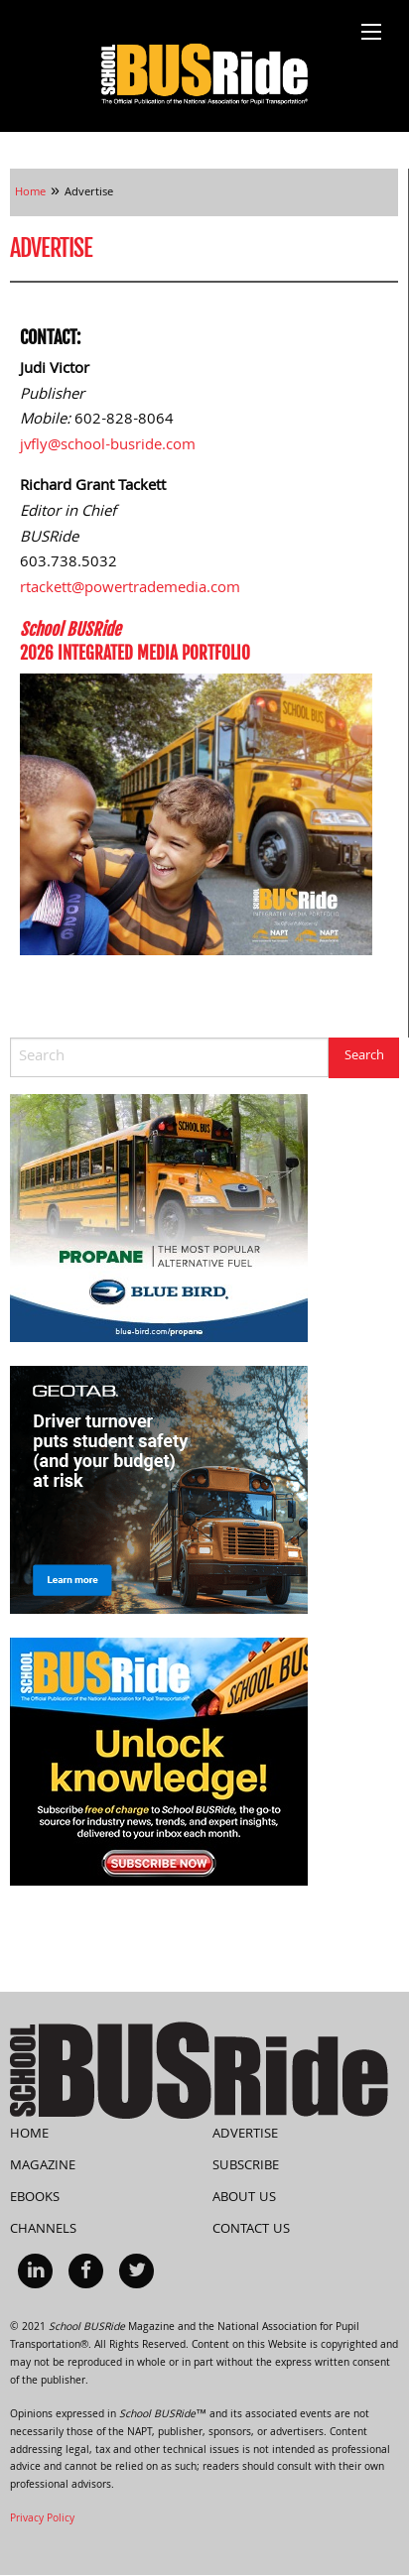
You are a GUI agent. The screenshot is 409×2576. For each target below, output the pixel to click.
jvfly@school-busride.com (108, 446)
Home (29, 2135)
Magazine (42, 2166)
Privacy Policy (42, 2519)
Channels (43, 2230)
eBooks (35, 2198)
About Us (244, 2198)
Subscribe (245, 2166)
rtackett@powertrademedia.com (130, 589)
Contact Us (251, 2230)
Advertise (245, 2135)
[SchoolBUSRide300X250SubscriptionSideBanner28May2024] (159, 1763)
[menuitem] (35, 2271)
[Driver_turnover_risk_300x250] (159, 1491)
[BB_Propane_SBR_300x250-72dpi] (159, 1219)
